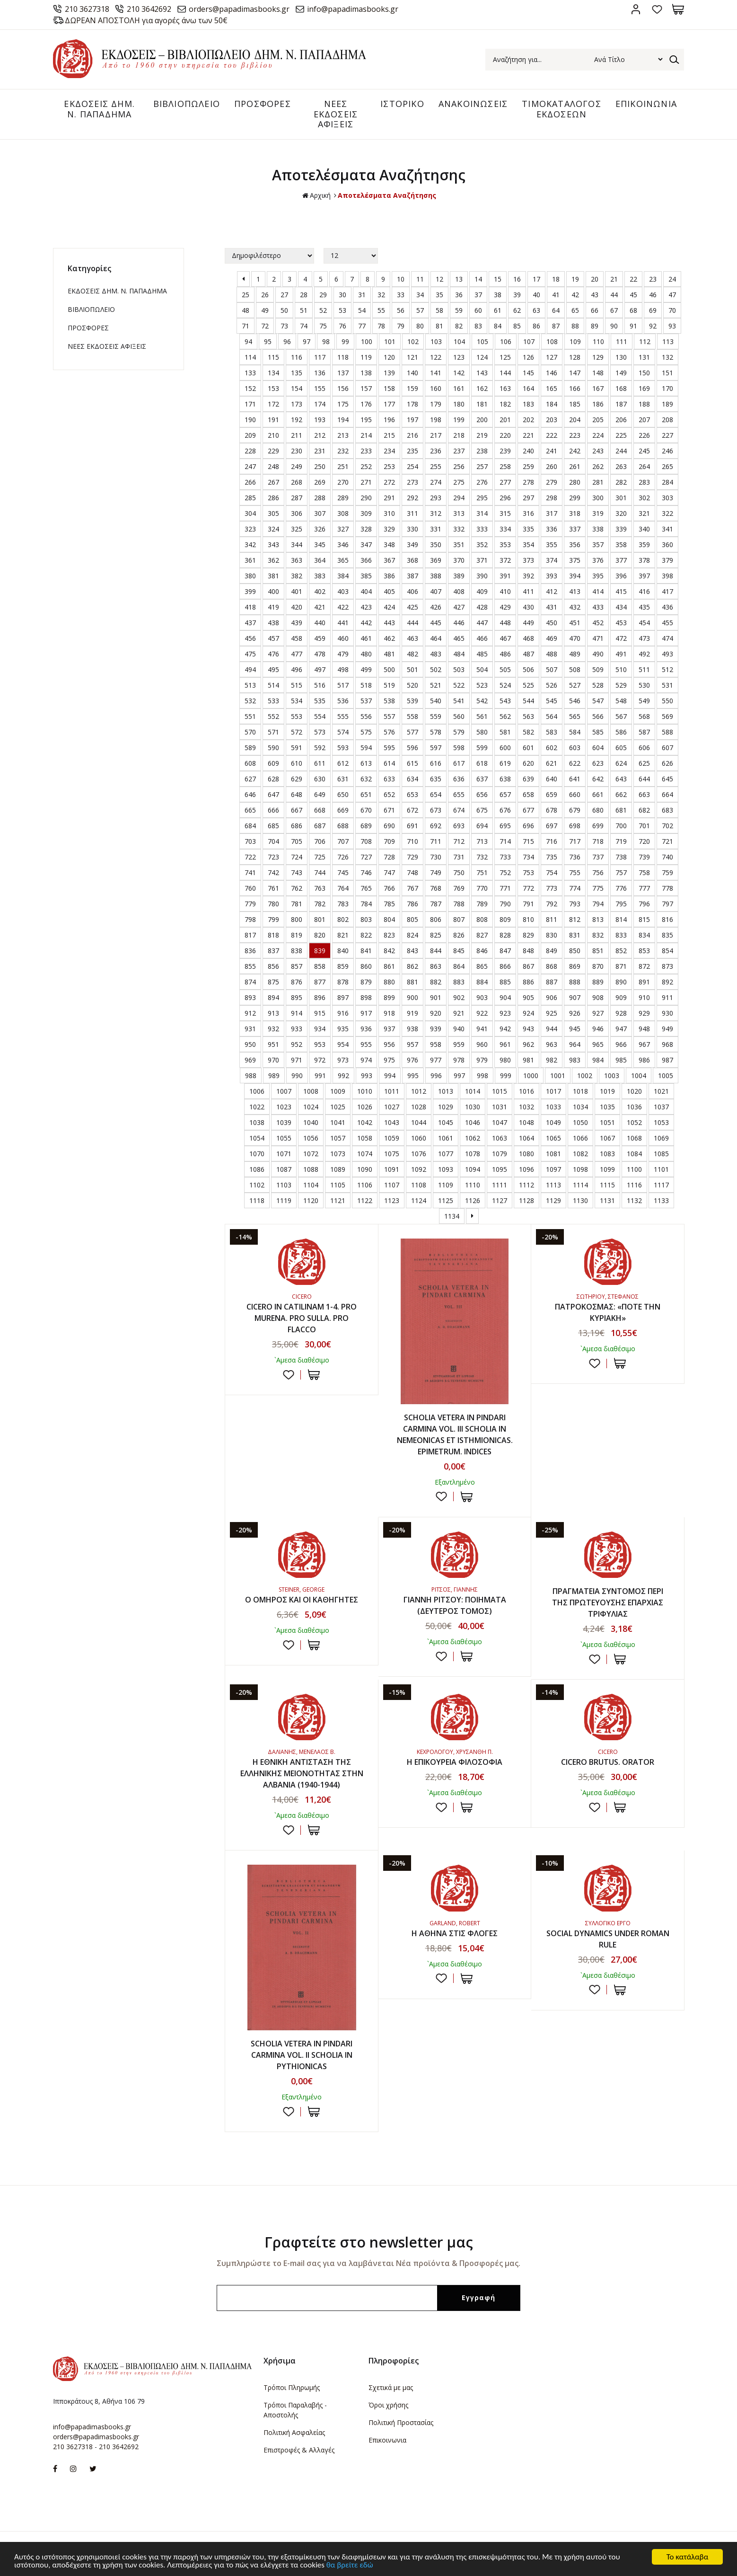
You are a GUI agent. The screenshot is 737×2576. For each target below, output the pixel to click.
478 (319, 653)
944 (551, 1028)
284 (667, 482)
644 (644, 778)
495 (273, 669)
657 (505, 794)
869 (574, 966)
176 (366, 403)
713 (482, 841)
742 (273, 872)
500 (389, 669)
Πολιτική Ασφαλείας (294, 2432)
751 (482, 872)
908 (598, 997)
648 (296, 794)
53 (342, 310)
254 (412, 466)
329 (389, 528)
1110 (472, 1184)
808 (482, 919)
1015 (499, 1091)
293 (435, 497)
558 (412, 716)
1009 (337, 1091)
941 (482, 1028)
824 (412, 934)
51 (303, 310)
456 (250, 638)
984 (598, 1059)
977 (435, 1059)
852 (621, 950)
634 (412, 778)
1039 (283, 1122)
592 (319, 747)
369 (435, 560)
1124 (418, 1200)
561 (482, 716)
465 (459, 638)
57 (420, 310)
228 (250, 450)
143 (482, 372)
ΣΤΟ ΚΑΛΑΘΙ (314, 1375)
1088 (310, 1169)
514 (273, 685)
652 (389, 794)
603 (574, 747)
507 (551, 669)
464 (435, 638)
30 (342, 294)
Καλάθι (678, 9)
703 (250, 841)
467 (505, 638)
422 (343, 606)
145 (528, 372)
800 (296, 919)
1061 (445, 1137)
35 (439, 294)
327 (343, 528)
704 (273, 841)
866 (505, 966)
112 (644, 341)
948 (644, 1028)
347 (366, 544)
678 (551, 810)
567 (621, 716)
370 (459, 560)
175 (343, 403)
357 (598, 544)
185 (574, 403)
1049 (553, 1122)
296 (505, 497)
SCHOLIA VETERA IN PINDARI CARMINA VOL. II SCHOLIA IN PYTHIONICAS (301, 2054)
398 (667, 575)
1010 (364, 1091)
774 (574, 888)
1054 (256, 1137)
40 (536, 294)
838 (296, 950)
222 (551, 435)
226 (644, 435)
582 (528, 731)
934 (319, 1028)
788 (459, 903)
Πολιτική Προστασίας (400, 2422)
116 (296, 357)
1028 (418, 1106)
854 (667, 950)
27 (284, 294)
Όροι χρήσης (388, 2404)
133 (250, 372)
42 (575, 294)
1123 (391, 1200)
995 (413, 1075)
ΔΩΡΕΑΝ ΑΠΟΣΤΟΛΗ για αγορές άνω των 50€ (146, 20)
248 (273, 466)
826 (459, 934)
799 (273, 919)
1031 (499, 1106)
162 (482, 388)
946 (598, 1028)
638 (505, 778)
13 (459, 278)
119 (366, 357)
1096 (526, 1169)
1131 (607, 1200)
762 (296, 888)
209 (250, 435)
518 (366, 685)
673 (435, 810)
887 (551, 981)
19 (575, 278)
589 (250, 747)
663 (644, 794)
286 (273, 497)
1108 (418, 1184)
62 (517, 310)
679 (574, 810)
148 (598, 372)
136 (319, 372)
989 (274, 1075)
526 (551, 685)
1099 (607, 1169)
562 (505, 716)
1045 (445, 1122)
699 (598, 825)
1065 (553, 1137)
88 (575, 325)
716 (551, 841)
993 (366, 1075)
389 (459, 575)
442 (366, 622)
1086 (256, 1169)
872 (644, 966)
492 (644, 653)
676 (505, 810)
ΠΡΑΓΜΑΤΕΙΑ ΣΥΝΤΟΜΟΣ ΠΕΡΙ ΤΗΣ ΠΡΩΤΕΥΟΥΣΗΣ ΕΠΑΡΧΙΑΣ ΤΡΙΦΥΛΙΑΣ (607, 1602)
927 (598, 1013)
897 (343, 997)
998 (482, 1075)
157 (366, 388)
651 (366, 794)
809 (505, 919)
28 (303, 294)
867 (528, 966)
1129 (553, 1200)
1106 (364, 1184)
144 (505, 372)
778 (667, 888)
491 (621, 653)
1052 (634, 1122)
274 (435, 482)
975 (389, 1059)
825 (435, 934)
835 (667, 934)
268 (296, 482)
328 (366, 528)
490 (598, 653)
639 (528, 778)
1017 (553, 1091)
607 (667, 747)
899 (389, 997)
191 (273, 419)
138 (366, 372)
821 (343, 934)
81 (439, 325)
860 (366, 966)
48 (245, 310)
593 (343, 747)
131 (644, 357)
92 (653, 325)
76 (342, 325)
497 (319, 669)
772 (528, 888)
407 (435, 591)
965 (598, 1044)
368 (412, 560)
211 (296, 435)
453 (621, 622)
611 (319, 763)
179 (435, 403)
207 (644, 419)
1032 (526, 1106)
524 (505, 685)
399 (250, 591)
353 (505, 544)
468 (528, 638)
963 (551, 1044)
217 (435, 435)
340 (644, 528)
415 (621, 591)
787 (435, 903)
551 (250, 716)
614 (389, 763)
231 (319, 450)
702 (667, 825)
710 (412, 841)
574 (343, 731)
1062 (472, 1137)
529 (621, 685)
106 (505, 341)
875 (273, 981)
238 (482, 450)
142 (459, 372)
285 (250, 497)
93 (672, 325)
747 (389, 872)
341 (667, 528)
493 (667, 653)
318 (574, 513)
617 (459, 763)
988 (250, 1075)
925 (551, 1013)
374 (551, 560)
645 (667, 778)
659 (551, 794)
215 (389, 435)
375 (574, 560)
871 (621, 966)
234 (389, 450)
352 (482, 544)
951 (273, 1044)
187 (621, 403)
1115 (607, 1184)
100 (366, 341)
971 (296, 1059)
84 (497, 325)
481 (389, 653)
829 (528, 934)
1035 (607, 1106)
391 (505, 575)
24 (672, 278)
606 (644, 747)
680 (598, 810)
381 (273, 575)
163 (505, 388)
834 (644, 934)
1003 (611, 1075)
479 (343, 653)
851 (598, 950)
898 (366, 997)
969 (250, 1059)
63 (536, 310)
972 (319, 1059)
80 (420, 325)
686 (296, 825)
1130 (580, 1200)
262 (598, 466)
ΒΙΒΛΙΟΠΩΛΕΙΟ (186, 103)
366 (366, 560)
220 (505, 435)
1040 (310, 1122)
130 (621, 357)
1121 (337, 1200)
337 (574, 528)
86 (536, 325)
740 (667, 856)
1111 (499, 1184)
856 (273, 966)
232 (343, 450)
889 (598, 981)
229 (273, 450)
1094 (472, 1169)
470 (574, 638)
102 (413, 341)
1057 (337, 1137)
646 (250, 794)
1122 (364, 1200)
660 (574, 794)
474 (667, 638)
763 (319, 888)
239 (505, 450)
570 (250, 731)
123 (459, 357)
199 (459, 419)
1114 (580, 1184)
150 (644, 372)
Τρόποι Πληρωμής (291, 2387)
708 (366, 841)
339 (621, 528)
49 (265, 310)
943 (528, 1028)
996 (436, 1075)
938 (412, 1028)
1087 (283, 1169)
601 (528, 747)
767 (412, 888)
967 (644, 1044)
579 (459, 731)
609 (273, 763)
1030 (472, 1106)
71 (245, 325)
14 (478, 278)
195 (366, 419)
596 (412, 747)
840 (343, 950)
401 (296, 591)
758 (644, 872)
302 (644, 497)
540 (435, 700)
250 (319, 466)
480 (366, 653)
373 (528, 560)
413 (574, 591)
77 (362, 325)
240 (528, 450)
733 (505, 856)
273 (412, 482)
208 (667, 419)
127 (551, 357)
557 (389, 716)
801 (319, 919)
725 (319, 856)
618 (482, 763)
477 (296, 653)
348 (389, 544)
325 (296, 528)
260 (551, 466)
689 (366, 825)
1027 (391, 1106)
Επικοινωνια (387, 2439)
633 (389, 778)
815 (644, 919)
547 (598, 700)
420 (296, 606)
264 (644, 466)
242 (574, 450)
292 (412, 497)
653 (412, 794)
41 (556, 294)
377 (621, 560)
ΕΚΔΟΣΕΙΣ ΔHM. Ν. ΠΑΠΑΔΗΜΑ (99, 109)
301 (621, 497)
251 (343, 466)
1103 (283, 1184)
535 (319, 700)
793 (574, 903)
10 (400, 278)
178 (412, 403)
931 (250, 1028)
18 (556, 278)
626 (667, 763)
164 (528, 388)
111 (621, 341)
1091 (391, 1169)
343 (273, 544)
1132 (634, 1200)
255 (435, 466)
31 (362, 294)
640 (551, 778)
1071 (283, 1153)
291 (389, 497)
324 (273, 528)
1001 (557, 1075)
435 (644, 606)
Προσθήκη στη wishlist (289, 1375)
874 (250, 981)
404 (366, 591)
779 (250, 903)
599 (482, 747)
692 (435, 825)
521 (435, 685)
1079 (499, 1153)
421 (319, 606)
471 (598, 638)
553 (296, 716)
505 (505, 669)
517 (343, 685)
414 (598, 591)
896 (319, 997)
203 (551, 419)
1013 (445, 1091)
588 (667, 731)
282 (621, 482)
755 (574, 872)
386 (389, 575)
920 (435, 1013)
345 (319, 544)
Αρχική (316, 196)
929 (644, 1013)
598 (459, 747)
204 (574, 419)
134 (273, 372)
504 (482, 669)
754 (551, 872)
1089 (337, 1169)
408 (459, 591)
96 (287, 341)
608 (250, 763)
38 (497, 294)
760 (250, 888)
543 (505, 700)
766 (389, 888)
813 (598, 919)
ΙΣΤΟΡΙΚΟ (402, 103)
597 (435, 747)
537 (366, 700)
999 (505, 1075)
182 (505, 403)
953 (319, 1044)
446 (459, 622)
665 (250, 810)
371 (482, 560)
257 (482, 466)
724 (296, 856)
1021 (661, 1091)
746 (366, 872)
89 (594, 325)
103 (436, 341)
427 (459, 606)
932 (273, 1028)
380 (250, 575)
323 (250, 528)
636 (459, 778)
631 (343, 778)
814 (621, 919)
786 (412, 903)
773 (551, 888)
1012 (418, 1091)
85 (517, 325)
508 (574, 669)
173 (296, 403)
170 (667, 388)
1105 (337, 1184)
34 (420, 294)
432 (574, 606)
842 (389, 950)
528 (598, 685)
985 (621, 1059)
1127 (499, 1200)
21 (614, 278)
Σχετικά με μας (390, 2387)
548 (621, 700)
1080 (526, 1153)
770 (482, 888)
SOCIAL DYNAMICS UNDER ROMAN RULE (607, 1939)
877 (319, 981)
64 (556, 310)
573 (319, 731)
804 (389, 919)
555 (343, 716)
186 (598, 403)
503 (459, 669)
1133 (661, 1200)
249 (296, 466)
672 (412, 810)
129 (598, 357)
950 (250, 1044)
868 (551, 966)
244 (621, 450)
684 (250, 825)
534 (296, 700)
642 (598, 778)
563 (528, 716)
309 (366, 513)
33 (400, 294)
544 (528, 700)
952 (296, 1044)
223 (574, 435)
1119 (283, 1200)
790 (505, 903)
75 (323, 325)
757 (621, 872)
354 (528, 544)
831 (574, 934)
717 (574, 841)
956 (389, 1044)
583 (551, 731)
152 (250, 388)
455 (667, 622)
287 (296, 497)
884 (482, 981)
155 (319, 388)
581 (505, 731)
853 (644, 950)
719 (621, 841)
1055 (283, 1137)
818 (273, 934)
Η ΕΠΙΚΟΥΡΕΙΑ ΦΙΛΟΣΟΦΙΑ (454, 1762)
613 (366, 763)
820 (319, 934)
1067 (607, 1137)
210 (273, 435)
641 (574, 778)
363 (296, 560)
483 (435, 653)
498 (343, 669)
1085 (661, 1153)
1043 (391, 1122)
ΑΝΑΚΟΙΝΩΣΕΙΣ (473, 103)
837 (273, 950)
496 (296, 669)
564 (551, 716)
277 (505, 482)
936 (366, 1028)
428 (482, 606)
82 (459, 325)
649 (319, 794)
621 (551, 763)
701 (644, 825)
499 (366, 669)
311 (412, 513)
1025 (337, 1106)
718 (598, 841)
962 (528, 1044)
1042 (364, 1122)
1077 (445, 1153)
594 (366, 747)
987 (667, 1059)
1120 (310, 1200)
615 (412, 763)
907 (574, 997)
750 (459, 872)
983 (574, 1059)
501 (412, 669)
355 (551, 544)
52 (323, 310)
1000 (530, 1075)
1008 (310, 1091)
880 (389, 981)
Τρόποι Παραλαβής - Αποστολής (295, 2409)
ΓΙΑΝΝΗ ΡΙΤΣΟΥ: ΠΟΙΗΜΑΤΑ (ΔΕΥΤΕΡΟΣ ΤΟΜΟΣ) (455, 1605)
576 (389, 731)
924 (528, 1013)
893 (250, 997)
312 (435, 513)
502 (435, 669)
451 (574, 622)
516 (319, 685)
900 (412, 997)
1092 (418, 1169)
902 (459, 997)
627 (250, 778)
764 (343, 888)
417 (667, 591)
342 (250, 544)
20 (594, 278)
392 (528, 575)
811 (551, 919)
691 (412, 825)
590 (273, 747)
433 (598, 606)
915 (319, 1013)
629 (296, 778)
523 (482, 685)
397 (644, 575)
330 (412, 528)
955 (366, 1044)
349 (412, 544)
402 (319, 591)
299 (574, 497)
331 (435, 528)
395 (598, 575)
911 (667, 997)
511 (644, 669)
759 (667, 872)
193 (319, 419)
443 (389, 622)
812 (574, 919)
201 (505, 419)
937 (389, 1028)
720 (644, 841)
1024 (310, 1106)
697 (551, 825)
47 (672, 294)
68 (633, 310)
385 (366, 575)
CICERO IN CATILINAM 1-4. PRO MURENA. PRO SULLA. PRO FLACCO (301, 1318)
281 (598, 482)
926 (574, 1013)
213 (343, 435)
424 (389, 606)
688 (343, 825)
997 (459, 1075)
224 (598, 435)
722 (250, 856)
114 (250, 357)
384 (343, 575)
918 (389, 1013)
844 (435, 950)
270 (343, 482)
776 (621, 888)
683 (667, 810)
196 (389, 419)
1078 (472, 1153)
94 (248, 341)
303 (667, 497)
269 (319, 482)
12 (439, 278)
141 (435, 372)
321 (644, 513)
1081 (553, 1153)
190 (250, 419)
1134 (451, 1216)
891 (644, 981)
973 (343, 1059)
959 (459, 1044)
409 (482, 591)
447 (482, 622)
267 (273, 482)
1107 (391, 1184)
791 (528, 903)
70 (672, 310)
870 (598, 966)
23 (653, 278)
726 (343, 856)
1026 (364, 1106)
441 (343, 622)
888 (574, 981)
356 (574, 544)
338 (598, 528)
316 (528, 513)
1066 (580, 1137)
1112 (526, 1184)
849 (551, 950)
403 (343, 591)
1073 (337, 1153)
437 (250, 622)
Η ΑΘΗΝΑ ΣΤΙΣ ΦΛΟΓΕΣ (455, 1933)
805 (412, 919)
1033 (553, 1106)
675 (482, 810)
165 (551, 388)
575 (366, 731)
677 (528, 810)
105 (482, 341)
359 (644, 544)
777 (644, 888)
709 (389, 841)
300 (598, 497)
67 (614, 310)
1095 (499, 1169)
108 (552, 341)
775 (598, 888)
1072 (310, 1153)
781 (296, 903)
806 (435, 919)
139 (389, 372)
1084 (634, 1153)
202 (528, 419)
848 (528, 950)
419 (273, 606)
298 (551, 497)
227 (667, 435)
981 (528, 1059)
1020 (634, 1091)
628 (273, 778)
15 (497, 278)
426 (435, 606)
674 (459, 810)
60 (478, 310)
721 (667, 841)
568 (644, 716)
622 (574, 763)
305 (273, 513)
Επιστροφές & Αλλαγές (298, 2449)
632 (366, 778)
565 (574, 716)
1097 (553, 1169)
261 (574, 466)
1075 (391, 1153)
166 (574, 388)
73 (284, 325)
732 (482, 856)
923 (505, 1013)
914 (296, 1013)
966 (621, 1044)
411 (528, 591)
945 (574, 1028)
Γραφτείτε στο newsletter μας (368, 2242)
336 (551, 528)
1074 (364, 1153)
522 (459, 685)
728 (389, 856)
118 (343, 357)
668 (319, 810)
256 (459, 466)
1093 (445, 1169)
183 (528, 403)
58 (439, 310)
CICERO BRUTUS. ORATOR (607, 1762)
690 (389, 825)
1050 (580, 1122)
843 (412, 950)
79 (400, 325)
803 (366, 919)
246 (667, 450)
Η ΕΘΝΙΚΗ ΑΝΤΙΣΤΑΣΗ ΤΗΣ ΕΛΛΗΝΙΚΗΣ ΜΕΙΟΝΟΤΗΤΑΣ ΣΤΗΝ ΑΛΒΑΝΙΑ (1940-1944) (301, 1773)
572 (296, 731)
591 (296, 747)
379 (667, 560)
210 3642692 (149, 9)
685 (273, 825)
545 (551, 700)
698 (574, 825)
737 (598, 856)
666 (273, 810)
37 (478, 294)
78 (381, 325)
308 (343, 513)
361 (250, 560)
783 (343, 903)
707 (343, 841)
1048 (526, 1122)
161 (459, 388)
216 (412, 435)
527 (574, 685)
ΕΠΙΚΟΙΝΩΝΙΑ (646, 103)
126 (528, 357)
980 (505, 1059)
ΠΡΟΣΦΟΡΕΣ (262, 103)
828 (505, 934)
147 (574, 372)
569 (667, 716)
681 (621, 810)
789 (482, 903)
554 (319, 716)
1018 (580, 1091)
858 (319, 966)
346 (343, 544)
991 (320, 1075)
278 (528, 482)
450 (551, 622)
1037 (661, 1106)
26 (265, 294)
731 (459, 856)
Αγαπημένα (657, 9)
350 (435, 544)
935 (343, 1028)
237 (459, 450)
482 (412, 653)
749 (435, 872)
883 (459, 981)
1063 (499, 1137)
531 (667, 685)
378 (644, 560)
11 (420, 278)
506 (528, 669)
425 (412, 606)
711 (435, 841)
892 (667, 981)
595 (389, 747)
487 (528, 653)
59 (459, 310)
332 (459, 528)
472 (621, 638)
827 (482, 934)
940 (459, 1028)
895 (296, 997)
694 (482, 825)
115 (273, 357)
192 (296, 419)
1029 (445, 1106)
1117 (661, 1184)
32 (381, 294)
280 (574, 482)
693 (459, 825)
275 (459, 482)
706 (319, 841)
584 (574, 731)
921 (459, 1013)
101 (389, 341)
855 (250, 966)
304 (250, 513)
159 (412, 388)
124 (482, 357)
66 (594, 310)
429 (505, 606)
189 (667, 403)
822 (366, 934)
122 (435, 357)
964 (574, 1044)
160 (435, 388)
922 (482, 1013)
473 (644, 638)
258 (505, 466)
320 (621, 513)
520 (412, 685)
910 (644, 997)
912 (250, 1013)
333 (482, 528)
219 (482, 435)
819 (296, 934)
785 (389, 903)
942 (505, 1028)
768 (435, 888)
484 (459, 653)
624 (621, 763)
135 (296, 372)
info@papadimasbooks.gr (352, 9)
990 (297, 1075)
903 (482, 997)
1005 (665, 1075)
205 (598, 419)
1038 (256, 1122)
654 (435, 794)
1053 (661, 1122)
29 (323, 294)
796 (644, 903)
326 (319, 528)
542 (482, 700)
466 (482, 638)
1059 (391, 1137)
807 (459, 919)
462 (389, 638)
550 (667, 700)
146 (551, 372)
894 (273, 997)
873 (667, 966)
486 (505, 653)
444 (412, 622)
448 (505, 622)
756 (598, 872)
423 (366, 606)
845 (459, 950)
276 (482, 482)
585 (598, 731)
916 (343, 1013)
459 (319, 638)
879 (366, 981)
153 (273, 388)
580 (482, 731)
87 (556, 325)
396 (621, 575)
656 (482, 794)
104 (459, 341)
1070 (256, 1153)
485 (482, 653)
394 (574, 575)
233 (366, 450)
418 (250, 606)
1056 (310, 1137)
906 (551, 997)
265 (667, 466)
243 (598, 450)
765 (366, 888)
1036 (634, 1106)
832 (598, 934)
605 (621, 747)
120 (389, 357)
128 (574, 357)
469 (551, 638)
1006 (256, 1091)
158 (389, 388)
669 (343, 810)
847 (505, 950)
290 (366, 497)
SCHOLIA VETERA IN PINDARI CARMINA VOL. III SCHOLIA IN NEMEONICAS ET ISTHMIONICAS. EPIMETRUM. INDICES (455, 1434)
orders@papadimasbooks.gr (239, 9)
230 (296, 450)
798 (250, 919)
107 (529, 341)
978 (459, 1059)
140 (412, 372)
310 (389, 513)
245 (644, 450)
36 (459, 294)
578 (435, 731)
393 (551, 575)
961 (505, 1044)
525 (528, 685)
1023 (283, 1106)
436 (667, 606)
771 (505, 888)
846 (482, 950)
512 (667, 669)
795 (621, 903)
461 (366, 638)
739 (644, 856)
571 (273, 731)
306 (296, 513)
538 (389, 700)
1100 (634, 1169)
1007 (283, 1091)
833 (621, 934)
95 (268, 341)
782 (319, 903)
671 (389, 810)
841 (366, 950)
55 (381, 310)
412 (551, 591)
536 (343, 700)
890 (621, 981)
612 (343, 763)
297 (528, 497)
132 (667, 357)
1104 (310, 1184)
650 (343, 794)
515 (296, 685)
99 (345, 341)
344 (296, 544)
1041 (337, 1122)
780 (273, 903)
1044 (418, 1122)
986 (644, 1059)
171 (250, 403)
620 (528, 763)
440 (319, 622)
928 (621, 1013)
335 (528, 528)
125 (505, 357)
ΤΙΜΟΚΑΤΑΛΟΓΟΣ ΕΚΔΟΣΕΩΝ (561, 109)
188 (644, 403)
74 (303, 325)
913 (273, 1013)
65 (575, 310)
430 (528, 606)
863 (435, 966)
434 (621, 606)
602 (551, 747)
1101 (661, 1169)
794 (598, 903)
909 (621, 997)
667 (296, 810)
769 (459, 888)
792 (551, 903)
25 (245, 294)
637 (482, 778)
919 (412, 1013)
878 (343, 981)
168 (621, 388)
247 (250, 466)
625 (644, 763)
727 (366, 856)
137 (343, 372)
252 (366, 466)
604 (598, 747)
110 (598, 341)
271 (366, 482)
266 (250, 482)
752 (505, 872)
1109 (445, 1184)
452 (598, 622)
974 (366, 1059)
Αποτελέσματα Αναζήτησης (387, 195)
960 (482, 1044)
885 (505, 981)
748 (412, 872)
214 (366, 435)
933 (296, 1028)
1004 (638, 1075)
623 (598, 763)
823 (389, 934)
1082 (580, 1153)
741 (250, 872)
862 (412, 966)
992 (343, 1075)
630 (319, 778)
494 (250, 669)
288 (319, 497)
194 (343, 419)
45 (633, 294)
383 (319, 575)
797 (667, 903)
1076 (418, 1153)
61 (497, 310)
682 (644, 810)
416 (644, 591)
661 (598, 794)
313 (459, 513)
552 (273, 716)
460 (343, 638)
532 (250, 700)
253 (389, 466)
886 (528, 981)
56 (400, 310)
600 (505, 747)
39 (517, 294)
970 (273, 1059)
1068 (634, 1137)
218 (459, 435)
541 (459, 700)
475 (250, 653)
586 (621, 731)
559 (435, 716)
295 (482, 497)
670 (366, 810)
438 (273, 622)
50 (284, 310)
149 (621, 372)
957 (412, 1044)
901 (435, 997)
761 (273, 888)
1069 (661, 1137)
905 (528, 997)
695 (505, 825)
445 (435, 622)
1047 (499, 1122)
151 (667, 372)
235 (412, 450)
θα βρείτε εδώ (349, 2566)
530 (644, 685)
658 (528, 794)
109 (575, 341)
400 (273, 591)
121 (412, 357)
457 (273, 638)
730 (435, 856)
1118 (256, 1200)
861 (389, 966)
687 (319, 825)
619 (505, 763)
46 (653, 294)
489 (574, 653)
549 (644, 700)
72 (265, 325)
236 (435, 450)
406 (412, 591)
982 (551, 1059)
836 (250, 950)
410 (505, 591)
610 (296, 763)
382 (296, 575)
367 (389, 560)
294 (459, 497)
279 (551, 482)
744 (319, 872)
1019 (607, 1091)
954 (343, 1044)
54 (362, 310)
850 (574, 950)
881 (412, 981)
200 (482, 419)
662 (621, 794)
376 (598, 560)
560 (459, 716)
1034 (580, 1106)
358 (621, 544)
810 (528, 919)
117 (319, 357)
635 (435, 778)
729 (412, 856)
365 (343, 560)
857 (296, 966)
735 (551, 856)
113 (668, 341)
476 (273, 653)
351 (459, 544)
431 (551, 606)
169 (644, 388)
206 (621, 419)
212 (319, 435)
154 (296, 388)
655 (459, 794)
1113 (553, 1184)
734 (528, 856)
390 (482, 575)
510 (621, 669)
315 (505, 513)
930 (667, 1013)
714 (505, 841)
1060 (418, 1137)
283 (644, 482)
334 (505, 528)
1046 (472, 1122)
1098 (580, 1169)
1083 (607, 1153)
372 (505, 560)
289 (343, 497)
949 (667, 1028)
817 (250, 934)
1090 (364, 1169)
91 (633, 325)
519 (389, 685)
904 (505, 997)
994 (389, 1075)
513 (250, 685)
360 (667, 544)
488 (551, 653)
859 (343, 966)
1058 (364, 1137)
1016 (526, 1091)
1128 (526, 1200)
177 (389, 403)
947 (621, 1028)
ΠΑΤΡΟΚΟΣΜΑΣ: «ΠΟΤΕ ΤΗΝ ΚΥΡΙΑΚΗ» (607, 1312)
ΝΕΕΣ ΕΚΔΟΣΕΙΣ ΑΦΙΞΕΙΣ (336, 114)
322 (667, 513)
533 (273, 700)
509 (598, 669)
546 (574, 700)
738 (621, 856)
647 (273, 794)
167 (598, 388)
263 (621, 466)
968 (667, 1044)
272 (389, 482)
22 (633, 278)
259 (528, 466)
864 (459, 966)
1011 (391, 1091)
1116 (634, 1184)
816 (667, 919)
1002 (584, 1075)
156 (343, 388)
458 (296, 638)
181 (482, 403)
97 (306, 341)
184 (551, 403)
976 (412, 1059)
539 (412, 700)
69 (653, 310)
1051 (607, 1122)
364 (319, 560)
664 (667, 794)
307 (319, 513)
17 (536, 278)
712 (459, 841)
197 (412, 419)
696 (528, 825)
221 (528, 435)
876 (296, 981)
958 (435, 1044)
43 (594, 294)
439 (296, 622)
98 (326, 341)
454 (644, 622)
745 (343, 872)
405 (389, 591)
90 (614, 325)
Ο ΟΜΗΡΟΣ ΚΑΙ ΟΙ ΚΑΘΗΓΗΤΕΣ (301, 1599)
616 (435, 763)
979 (482, 1059)
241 (551, 450)
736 (574, 856)
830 (551, 934)
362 (273, 560)
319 (598, 513)
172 (273, 403)
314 (482, 513)
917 (366, 1013)
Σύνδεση (635, 9)
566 (598, 716)
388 (435, 575)
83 (478, 325)
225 (621, 435)
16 (517, 278)
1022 (256, 1106)
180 (459, 403)
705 (296, 841)
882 (435, 981)
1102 (256, 1184)
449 (528, 622)
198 (435, 419)
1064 (526, 1137)
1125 (445, 1200)
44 (614, 294)
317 (551, 513)
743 (296, 872)
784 (366, 903)
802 (343, 919)
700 (621, 825)
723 (273, 856)
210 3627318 (87, 9)
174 (319, 403)
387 (412, 575)
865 (482, 966)
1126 (472, 1200)
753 (528, 872)
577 (412, 731)
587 (644, 731)
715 (528, 841)
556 (366, 716)
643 (621, 778)
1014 (472, 1091)
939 (435, 1028)
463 (412, 638)
